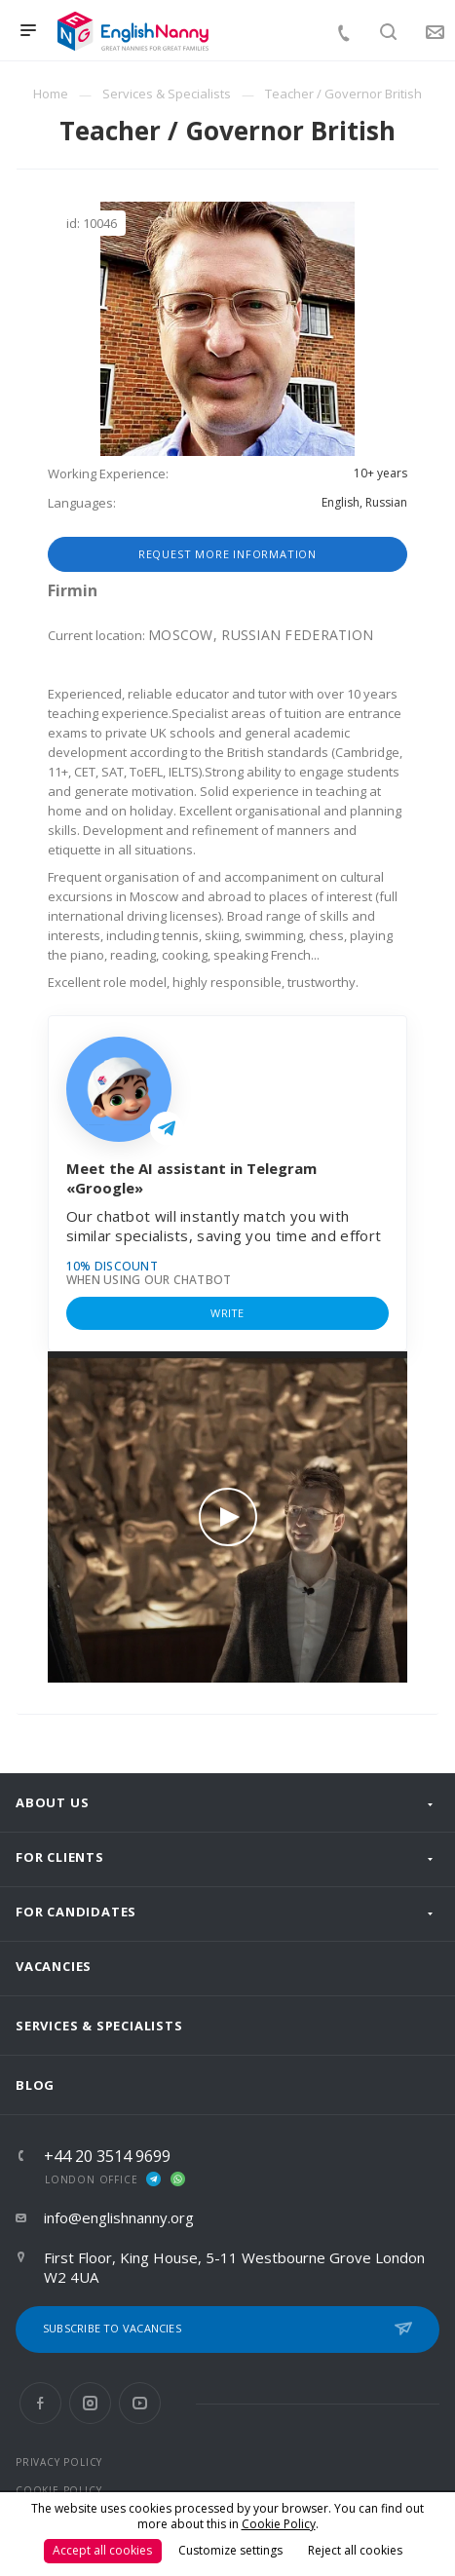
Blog (35, 2085)
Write (227, 1313)
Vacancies (54, 1966)
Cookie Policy (279, 2524)
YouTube (140, 2403)
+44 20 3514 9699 (107, 2156)
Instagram (90, 2403)
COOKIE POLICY (58, 2490)
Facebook (40, 2403)
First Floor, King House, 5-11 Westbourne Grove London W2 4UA (234, 2267)
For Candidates (76, 1911)
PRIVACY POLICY (59, 2462)
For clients (60, 1857)
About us (52, 1802)
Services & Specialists (99, 2025)
